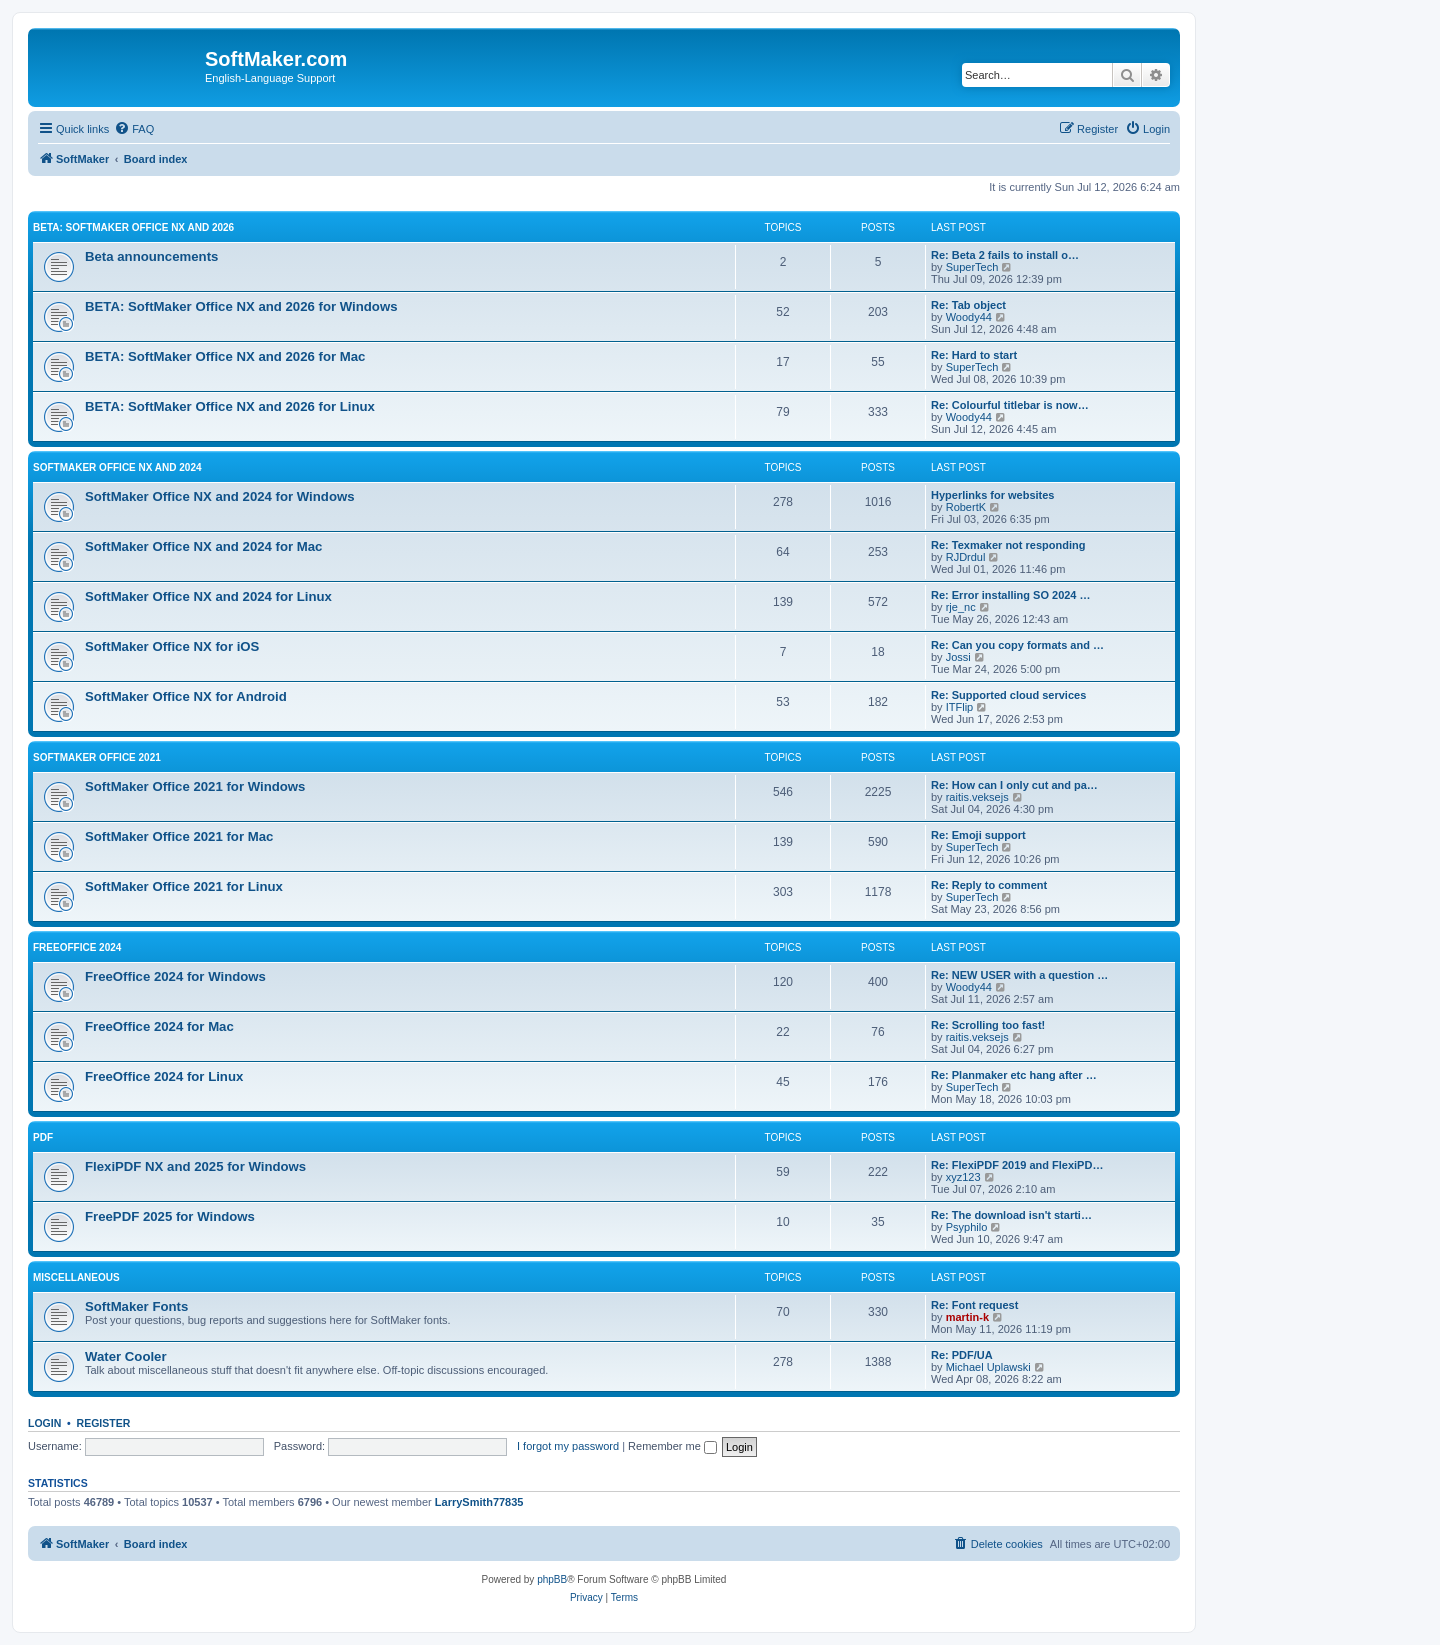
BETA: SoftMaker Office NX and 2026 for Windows (241, 306)
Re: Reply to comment (989, 885)
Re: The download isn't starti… (1011, 1215)
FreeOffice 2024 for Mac (159, 1026)
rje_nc (961, 607)
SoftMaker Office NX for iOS (172, 646)
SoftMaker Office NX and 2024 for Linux (208, 596)
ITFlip (960, 707)
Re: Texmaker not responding (1008, 545)
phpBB (552, 1579)
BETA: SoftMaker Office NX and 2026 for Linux (230, 406)
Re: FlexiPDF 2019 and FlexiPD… (1017, 1165)
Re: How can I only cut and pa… (1014, 785)
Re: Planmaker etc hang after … (1014, 1075)
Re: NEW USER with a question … (1019, 975)
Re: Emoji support (978, 835)
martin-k (967, 1317)
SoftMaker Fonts (136, 1306)
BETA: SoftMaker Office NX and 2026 (133, 227)
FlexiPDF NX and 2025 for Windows (195, 1166)
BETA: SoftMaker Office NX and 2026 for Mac (225, 356)
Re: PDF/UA (962, 1355)
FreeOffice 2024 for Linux (164, 1076)
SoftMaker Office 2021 (97, 757)
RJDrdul (966, 557)
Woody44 (969, 317)
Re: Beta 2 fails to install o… (1005, 255)
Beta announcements (151, 256)
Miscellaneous (76, 1277)
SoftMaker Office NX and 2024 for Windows (220, 496)
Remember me (672, 1446)
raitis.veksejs (977, 797)
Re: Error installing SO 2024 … (1011, 595)
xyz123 (963, 1177)
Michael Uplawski (988, 1367)
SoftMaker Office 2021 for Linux (184, 886)
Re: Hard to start (974, 355)
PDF (43, 1137)
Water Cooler (126, 1356)
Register (104, 1423)
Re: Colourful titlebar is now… (1010, 405)
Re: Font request (974, 1305)
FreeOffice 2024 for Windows (175, 976)
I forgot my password (568, 1446)
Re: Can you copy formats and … (1017, 645)
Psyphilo (967, 1227)
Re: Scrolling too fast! (988, 1025)
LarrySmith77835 (479, 1502)
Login (44, 1423)
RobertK (966, 507)
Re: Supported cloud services (1008, 695)
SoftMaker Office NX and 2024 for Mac (203, 546)
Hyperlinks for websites (993, 495)
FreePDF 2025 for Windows (170, 1216)
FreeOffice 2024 (77, 947)
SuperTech (972, 267)
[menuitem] (134, 129)
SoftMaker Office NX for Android (186, 696)
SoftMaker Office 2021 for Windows (195, 786)
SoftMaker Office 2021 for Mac (179, 836)
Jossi (958, 657)
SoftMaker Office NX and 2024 (117, 467)
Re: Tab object (968, 305)
